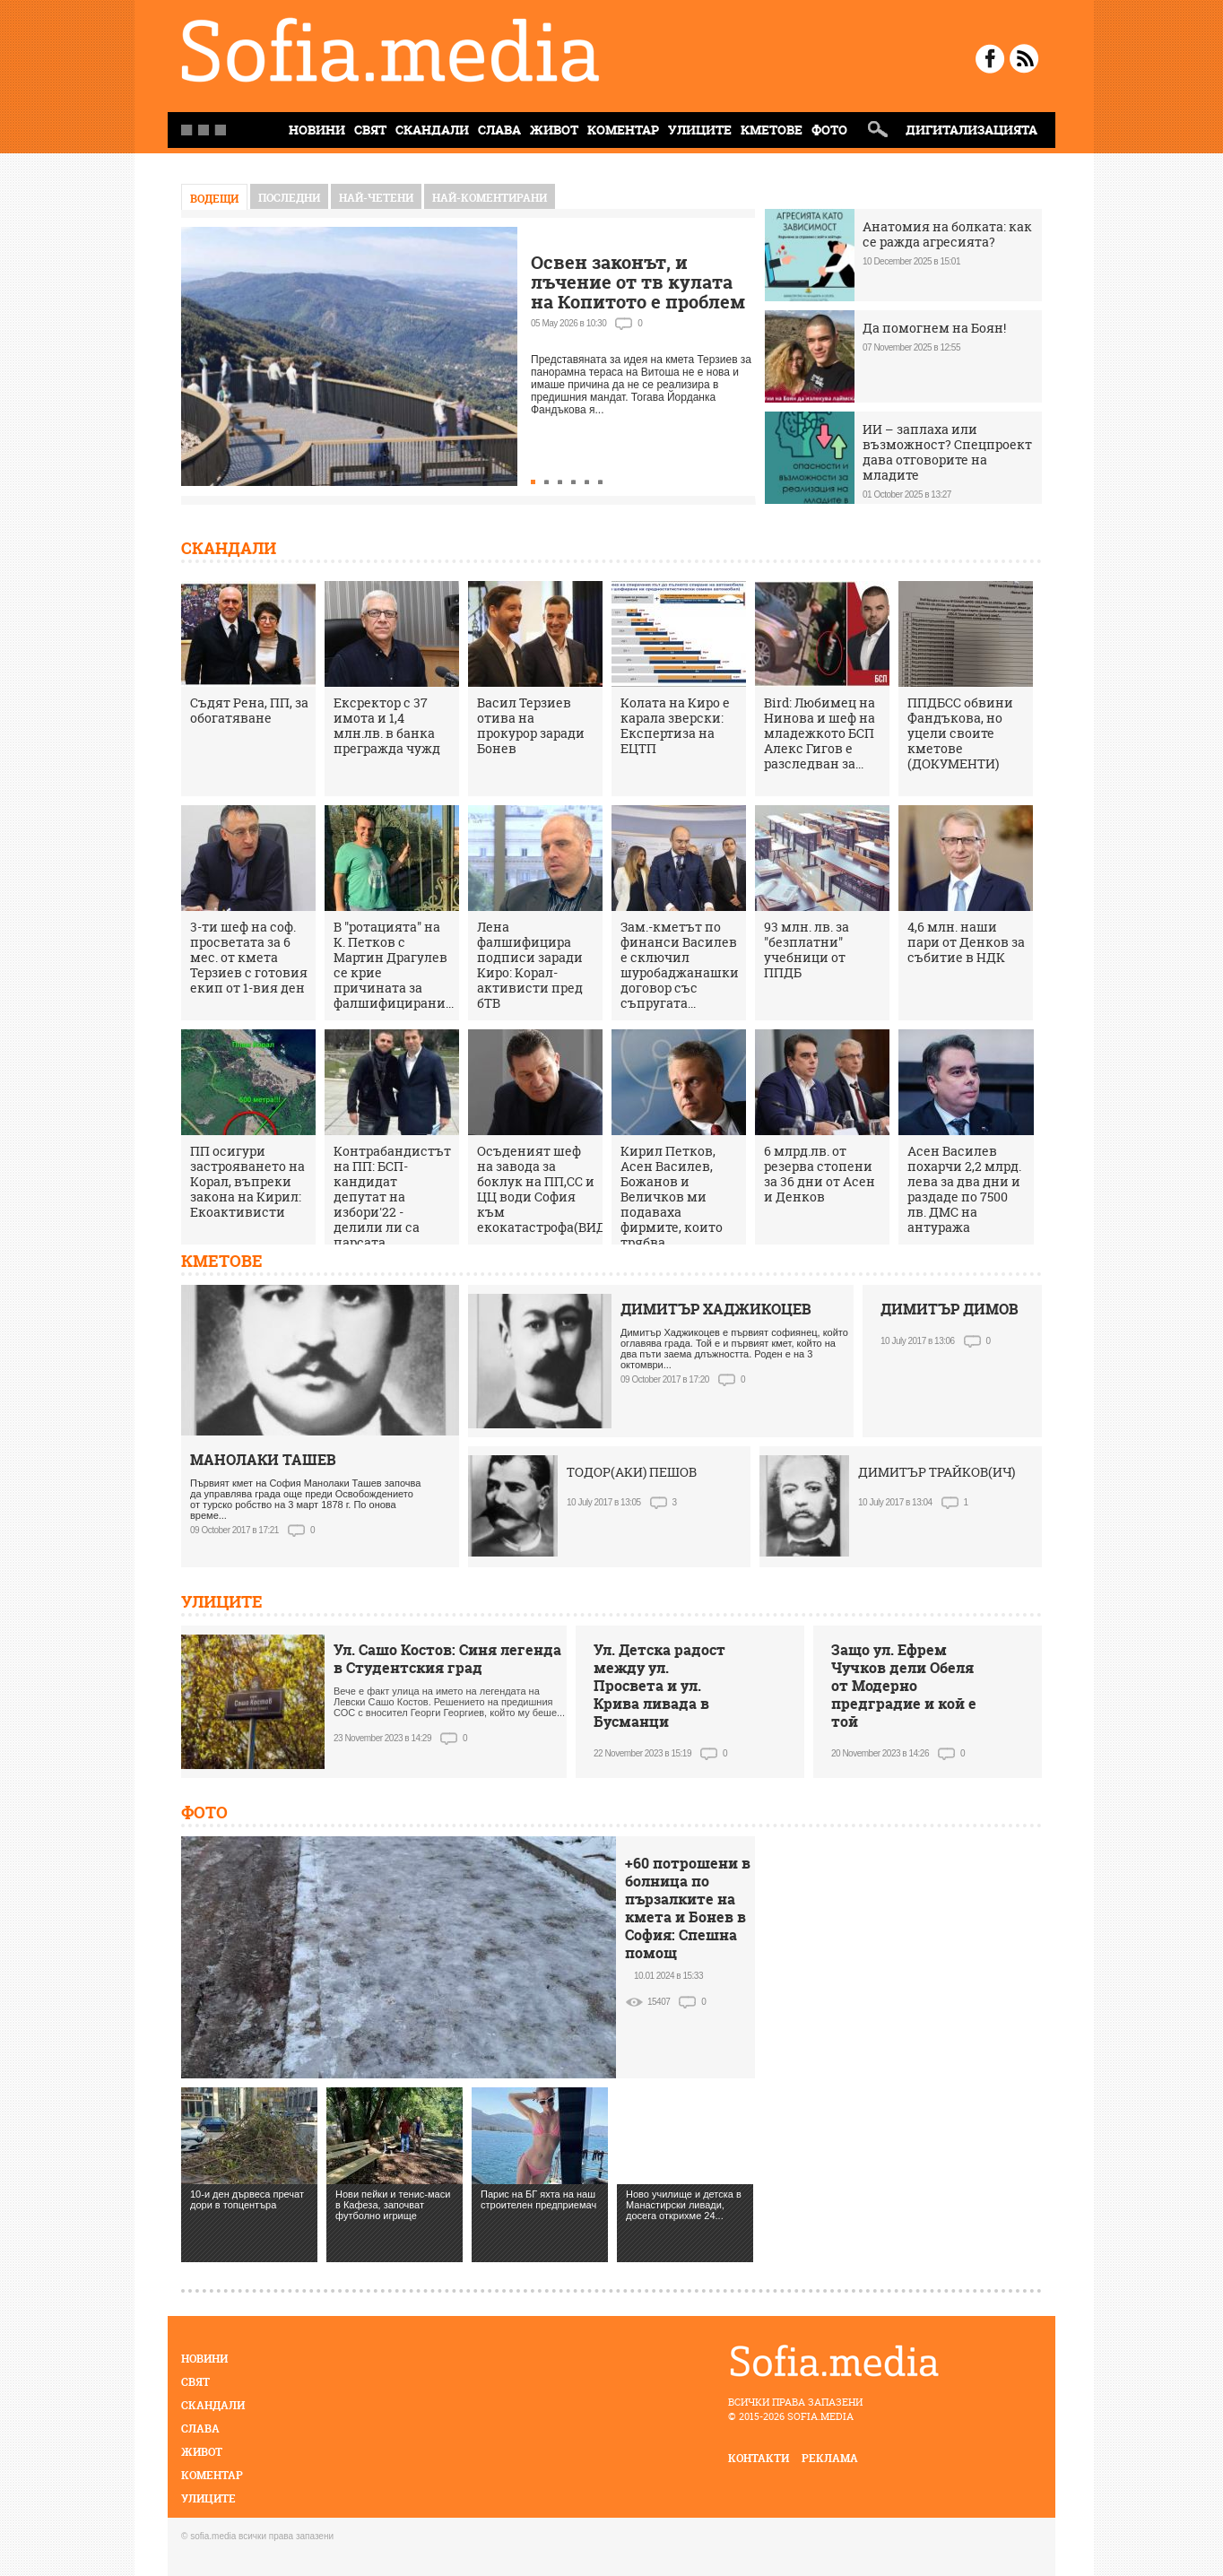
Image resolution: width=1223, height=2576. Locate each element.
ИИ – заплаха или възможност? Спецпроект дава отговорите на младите (947, 452)
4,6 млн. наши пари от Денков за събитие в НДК (966, 942)
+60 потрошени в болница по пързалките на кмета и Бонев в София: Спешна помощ (687, 1908)
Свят (370, 129)
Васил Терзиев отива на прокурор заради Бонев (531, 725)
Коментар (623, 129)
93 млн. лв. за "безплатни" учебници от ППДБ (806, 949)
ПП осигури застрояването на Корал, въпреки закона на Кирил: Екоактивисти (247, 1181)
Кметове (771, 129)
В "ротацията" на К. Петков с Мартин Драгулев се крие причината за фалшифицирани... (394, 964)
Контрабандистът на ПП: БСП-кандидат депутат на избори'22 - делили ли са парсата (392, 1196)
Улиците (700, 129)
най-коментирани (489, 197)
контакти (758, 2458)
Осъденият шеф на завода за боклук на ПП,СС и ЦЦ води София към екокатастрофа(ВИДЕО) (552, 1189)
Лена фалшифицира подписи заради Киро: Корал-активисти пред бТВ (530, 964)
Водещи (214, 198)
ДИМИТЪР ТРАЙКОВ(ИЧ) (936, 1471)
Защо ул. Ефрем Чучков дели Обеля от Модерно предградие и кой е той (903, 1685)
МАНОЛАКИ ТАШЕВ (263, 1460)
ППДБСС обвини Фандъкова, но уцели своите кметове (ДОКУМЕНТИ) (960, 733)
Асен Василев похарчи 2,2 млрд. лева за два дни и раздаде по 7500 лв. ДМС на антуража (964, 1189)
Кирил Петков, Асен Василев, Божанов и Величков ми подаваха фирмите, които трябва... (671, 1196)
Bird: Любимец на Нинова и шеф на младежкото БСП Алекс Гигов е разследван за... (819, 733)
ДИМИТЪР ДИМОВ (949, 1309)
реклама (830, 2458)
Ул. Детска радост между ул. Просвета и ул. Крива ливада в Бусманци (659, 1685)
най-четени (376, 197)
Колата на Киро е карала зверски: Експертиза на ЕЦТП (675, 725)
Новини (204, 2358)
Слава (499, 129)
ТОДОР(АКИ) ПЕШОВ (632, 1471)
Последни (289, 197)
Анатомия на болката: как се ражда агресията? (947, 234)
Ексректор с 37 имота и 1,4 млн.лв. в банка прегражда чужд (387, 725)
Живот (554, 129)
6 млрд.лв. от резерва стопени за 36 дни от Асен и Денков (819, 1173)
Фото (829, 129)
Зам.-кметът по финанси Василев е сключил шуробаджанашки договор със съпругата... (679, 964)
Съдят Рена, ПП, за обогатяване (249, 710)
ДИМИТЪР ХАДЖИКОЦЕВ (715, 1309)
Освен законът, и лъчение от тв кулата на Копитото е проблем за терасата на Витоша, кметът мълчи (638, 301)
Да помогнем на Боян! (934, 327)
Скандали (432, 129)
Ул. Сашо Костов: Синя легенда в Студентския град (447, 1659)
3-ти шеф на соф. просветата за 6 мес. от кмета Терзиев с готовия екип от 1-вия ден (249, 957)
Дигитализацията (971, 129)
